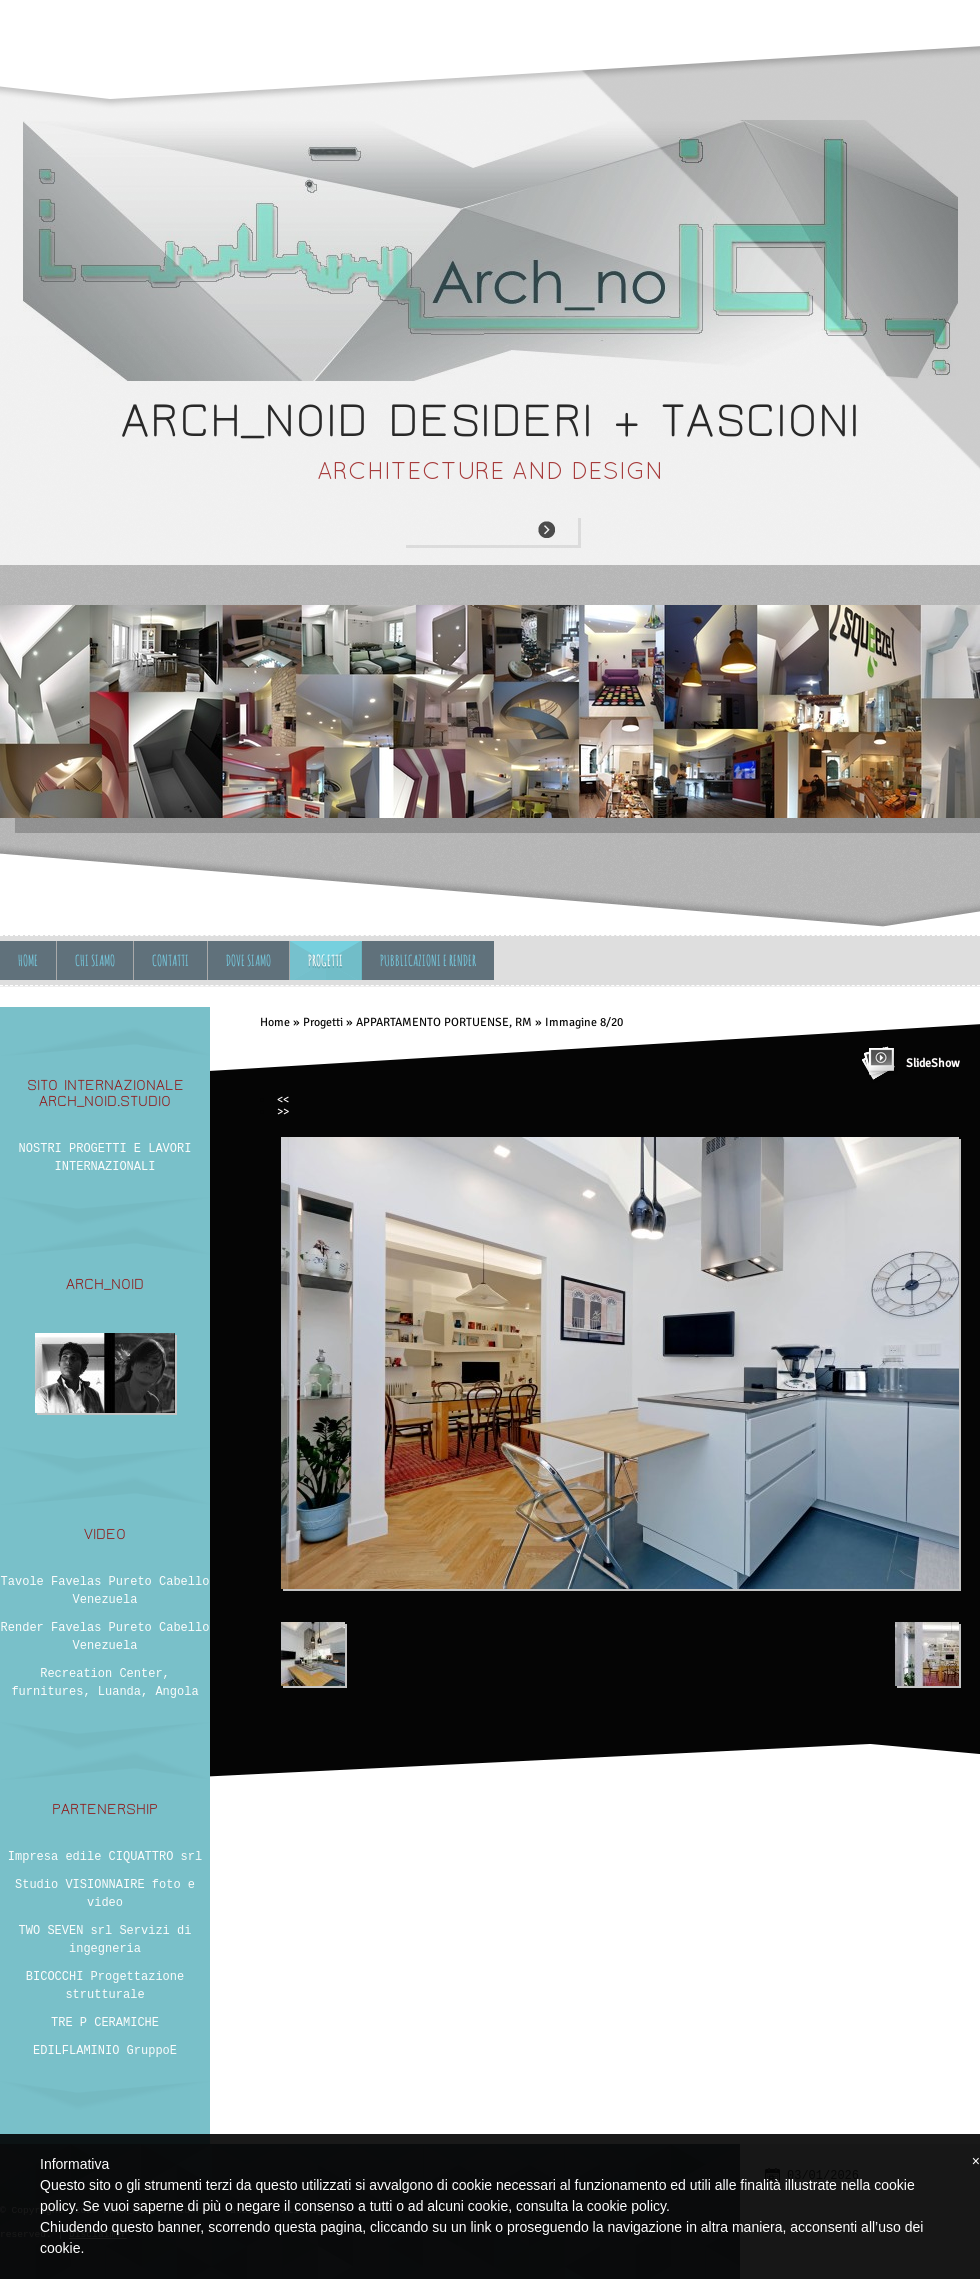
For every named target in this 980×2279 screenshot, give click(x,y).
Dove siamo (248, 960)
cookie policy (626, 2206)
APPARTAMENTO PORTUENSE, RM (444, 1022)
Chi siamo (95, 960)
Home (28, 960)
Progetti (325, 960)
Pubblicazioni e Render (428, 960)
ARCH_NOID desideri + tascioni (490, 420)
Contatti (170, 960)
